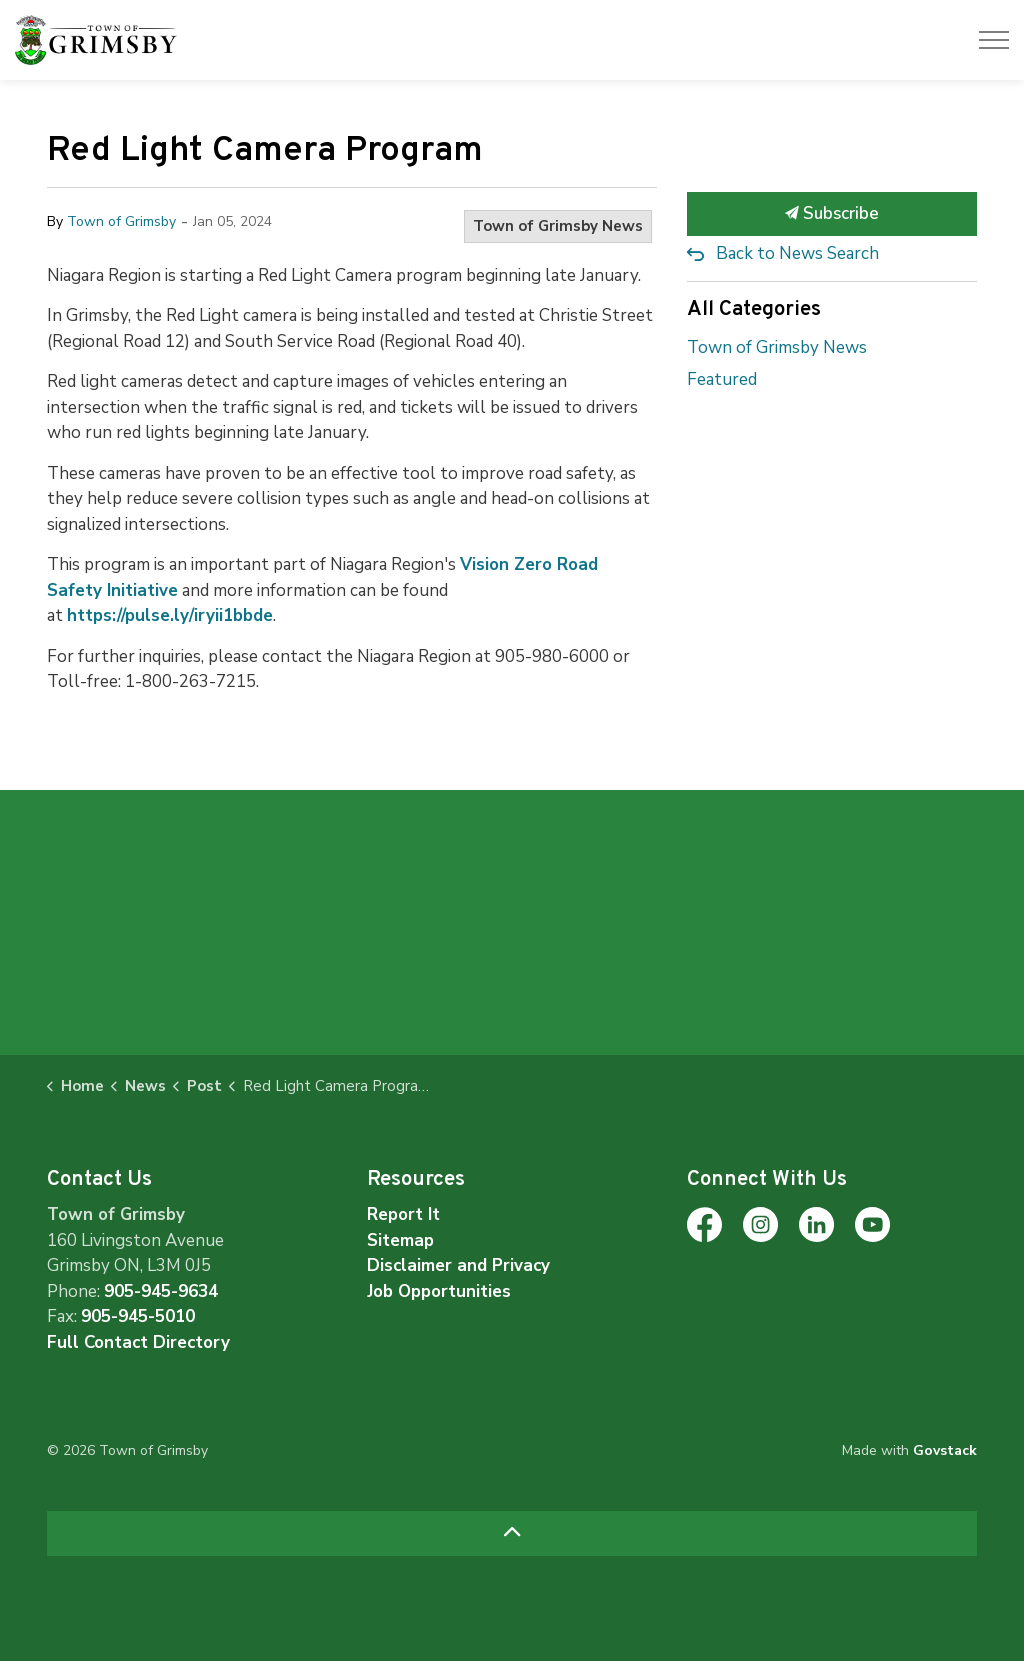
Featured (722, 379)
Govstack (945, 1450)
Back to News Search (797, 253)
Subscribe (832, 214)
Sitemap (400, 1240)
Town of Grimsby (121, 221)
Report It (403, 1214)
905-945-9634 (161, 1291)
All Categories (754, 309)
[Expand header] (994, 40)
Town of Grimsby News (558, 226)
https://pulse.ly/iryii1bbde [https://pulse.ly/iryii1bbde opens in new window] (170, 615)
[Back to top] (512, 1533)
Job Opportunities (439, 1291)
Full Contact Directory (138, 1342)
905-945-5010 (138, 1316)
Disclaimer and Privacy (458, 1265)
